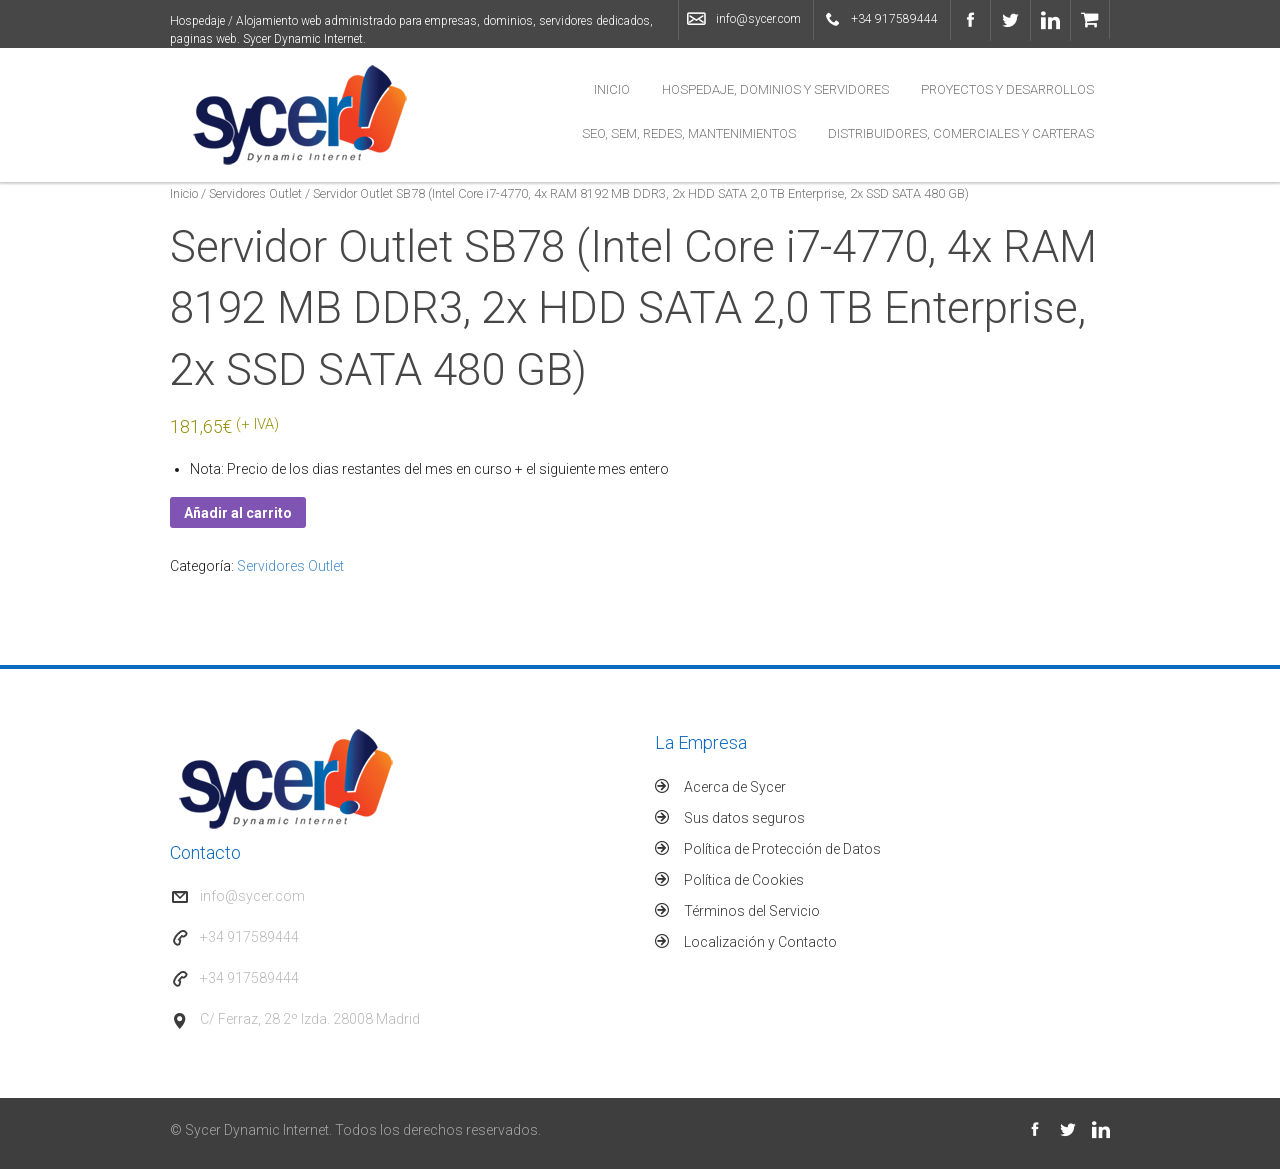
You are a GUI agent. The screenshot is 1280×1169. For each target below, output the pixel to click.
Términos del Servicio (752, 911)
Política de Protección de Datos (782, 849)
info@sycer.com (758, 19)
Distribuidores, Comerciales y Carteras (961, 133)
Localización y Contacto (760, 942)
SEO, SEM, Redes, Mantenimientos (689, 133)
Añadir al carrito (238, 513)
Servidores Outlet (255, 193)
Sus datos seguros (744, 818)
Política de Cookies (744, 880)
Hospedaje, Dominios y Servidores (775, 89)
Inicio (612, 89)
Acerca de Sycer (735, 787)
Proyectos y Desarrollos (1007, 89)
